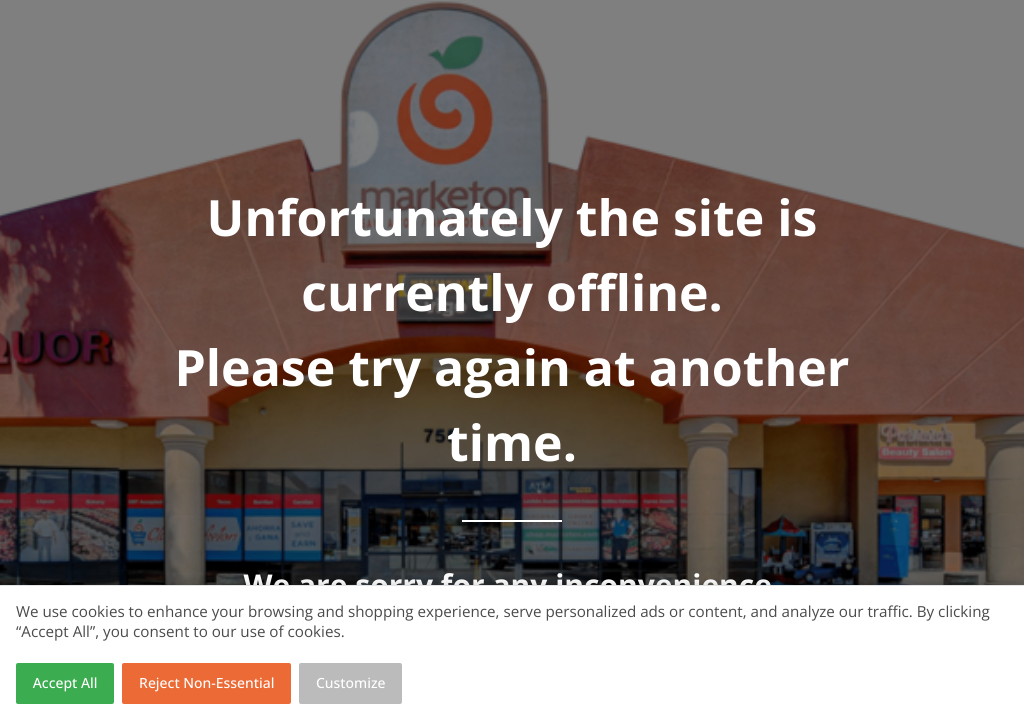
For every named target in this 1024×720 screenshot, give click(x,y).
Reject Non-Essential (206, 683)
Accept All (65, 683)
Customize (351, 683)
